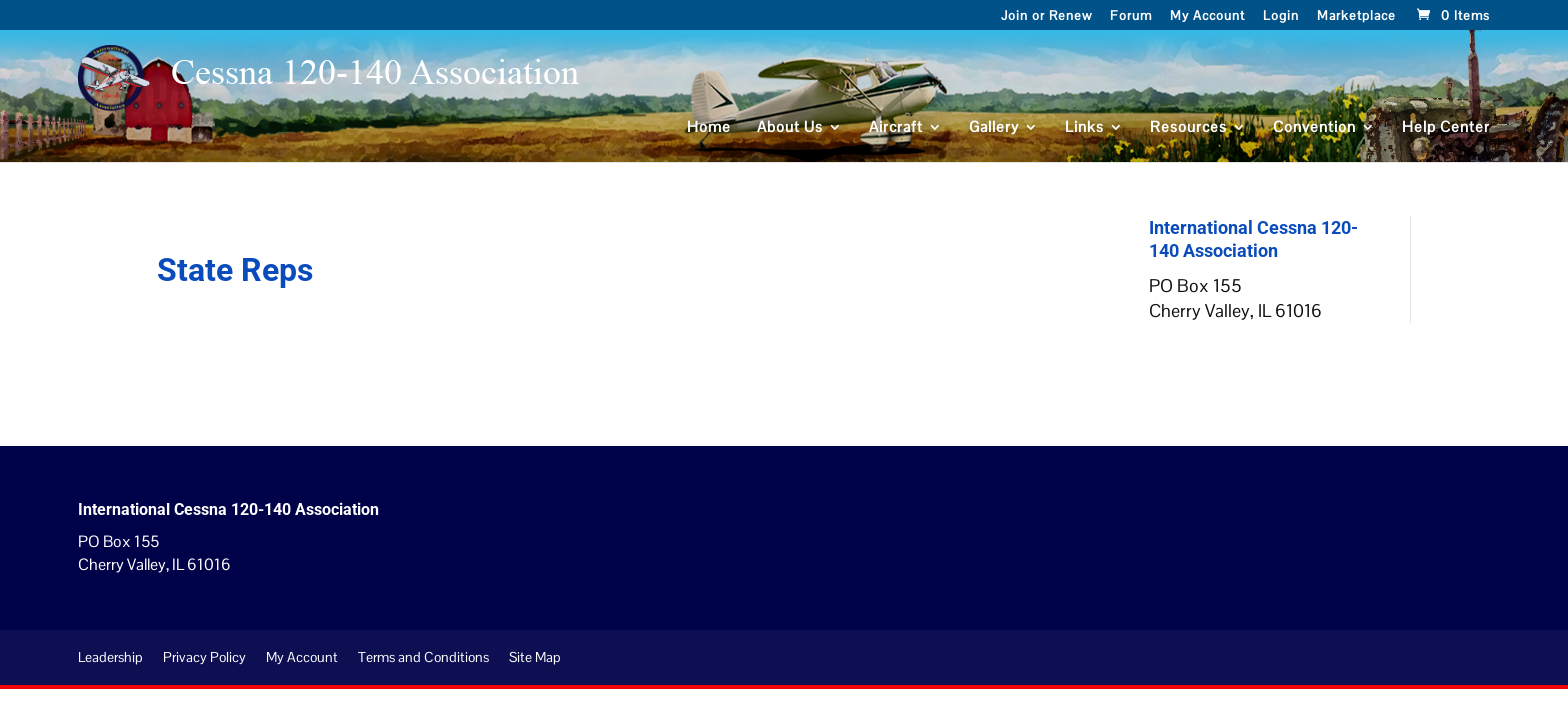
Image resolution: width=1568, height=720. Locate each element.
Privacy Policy (204, 657)
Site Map (535, 657)
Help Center (1446, 128)
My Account (1207, 17)
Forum (1131, 17)
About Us (790, 128)
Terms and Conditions (423, 657)
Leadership (110, 657)
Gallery (994, 128)
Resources (1188, 128)
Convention (1314, 128)
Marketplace (1356, 17)
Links (1084, 128)
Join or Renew (1046, 17)
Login (1281, 17)
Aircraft (896, 128)
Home (709, 128)
